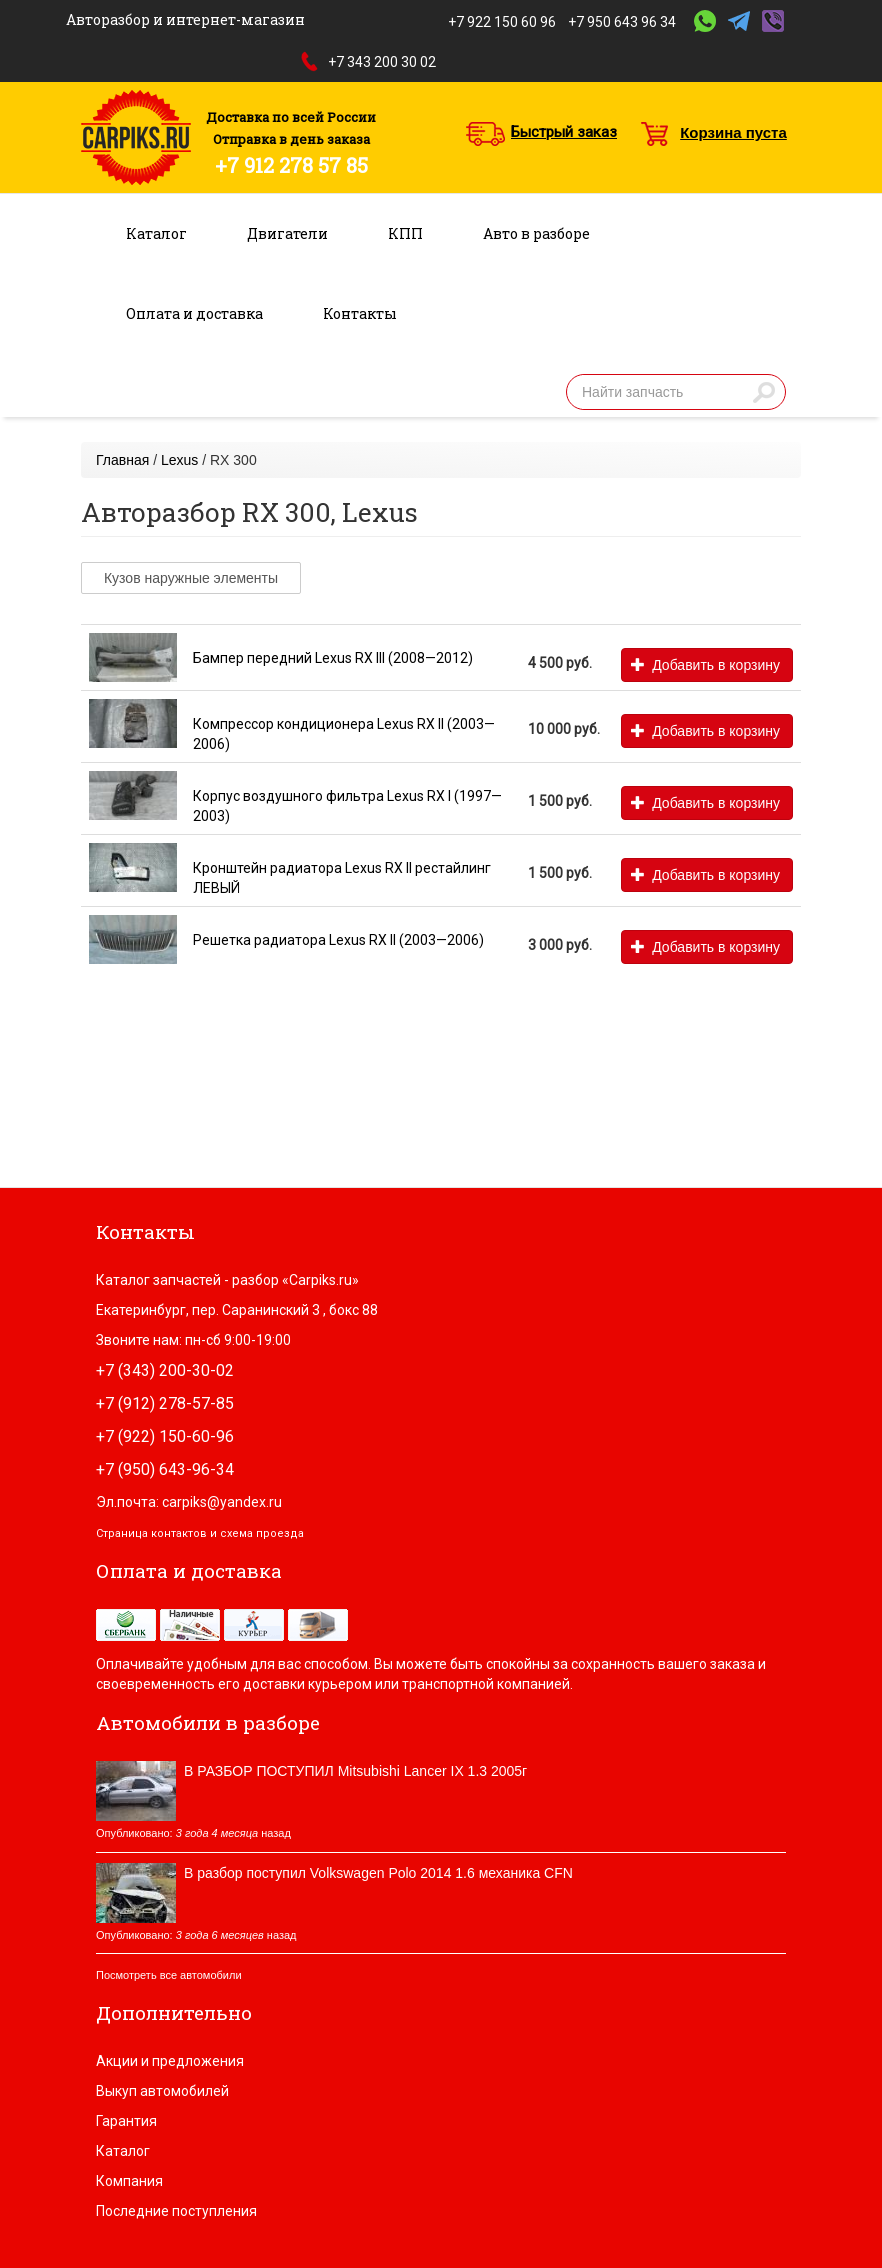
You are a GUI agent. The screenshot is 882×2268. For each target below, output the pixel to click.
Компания (129, 2181)
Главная (122, 460)
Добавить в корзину (705, 665)
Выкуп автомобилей (162, 2091)
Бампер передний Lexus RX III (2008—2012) (333, 658)
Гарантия (126, 2121)
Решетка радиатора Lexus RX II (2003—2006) (338, 940)
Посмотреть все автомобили (169, 1975)
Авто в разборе (536, 233)
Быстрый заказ (564, 132)
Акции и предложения (170, 2061)
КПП (405, 233)
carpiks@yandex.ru (222, 1502)
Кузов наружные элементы (191, 578)
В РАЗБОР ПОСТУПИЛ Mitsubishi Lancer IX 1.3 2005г (355, 1771)
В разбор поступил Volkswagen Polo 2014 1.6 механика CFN (378, 1873)
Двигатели (287, 233)
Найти (764, 392)
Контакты (360, 313)
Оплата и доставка (194, 313)
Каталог (156, 233)
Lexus (179, 460)
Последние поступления (176, 2211)
